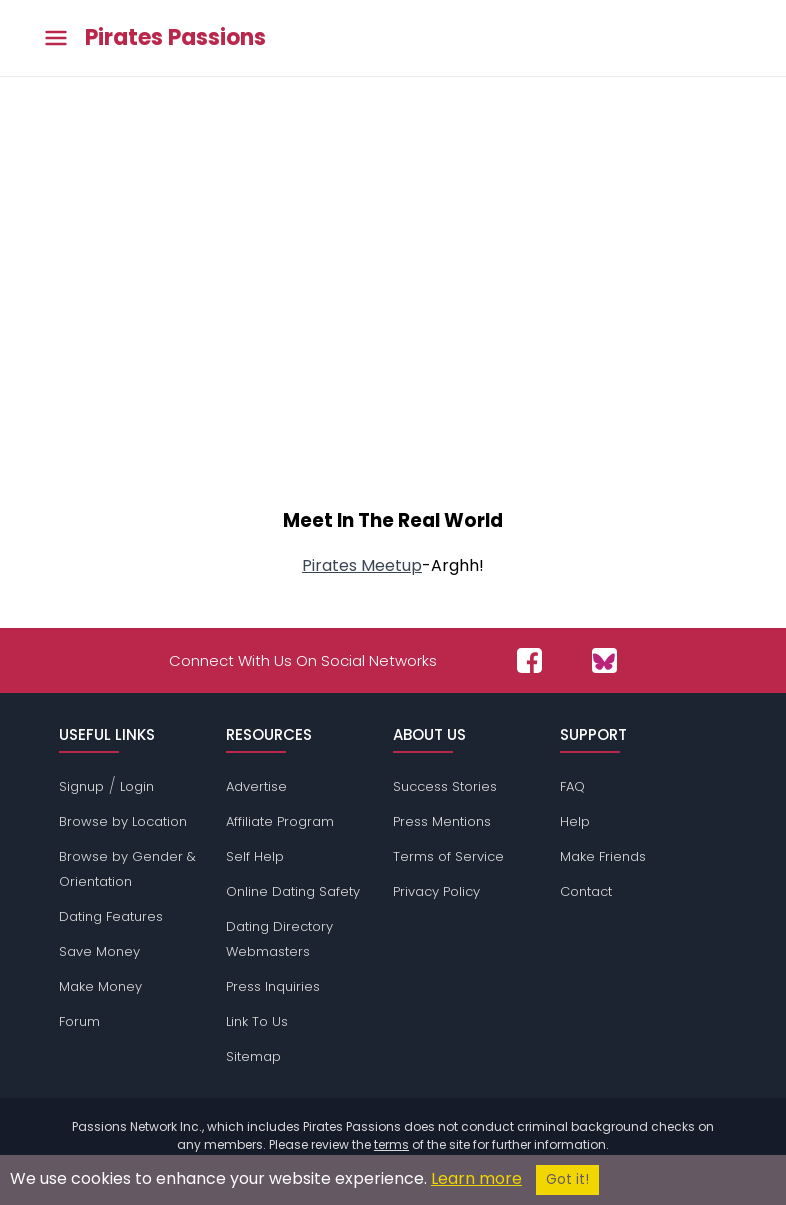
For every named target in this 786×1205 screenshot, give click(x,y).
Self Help (255, 856)
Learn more (476, 1178)
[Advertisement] (393, 322)
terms (391, 1144)
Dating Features (111, 916)
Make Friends (603, 856)
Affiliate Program (280, 821)
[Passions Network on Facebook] (529, 660)
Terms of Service (448, 856)
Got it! (567, 1179)
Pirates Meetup (362, 565)
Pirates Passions (175, 38)
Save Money (99, 951)
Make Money (100, 986)
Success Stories (445, 786)
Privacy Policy (436, 891)
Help (575, 821)
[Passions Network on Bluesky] (604, 660)
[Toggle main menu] (56, 38)
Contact (586, 891)
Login (137, 786)
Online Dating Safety (293, 891)
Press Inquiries (273, 986)
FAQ (572, 786)
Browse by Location (123, 821)
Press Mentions (442, 821)
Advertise (256, 786)
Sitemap (253, 1056)
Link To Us (257, 1021)
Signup (81, 786)
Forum (79, 1021)
